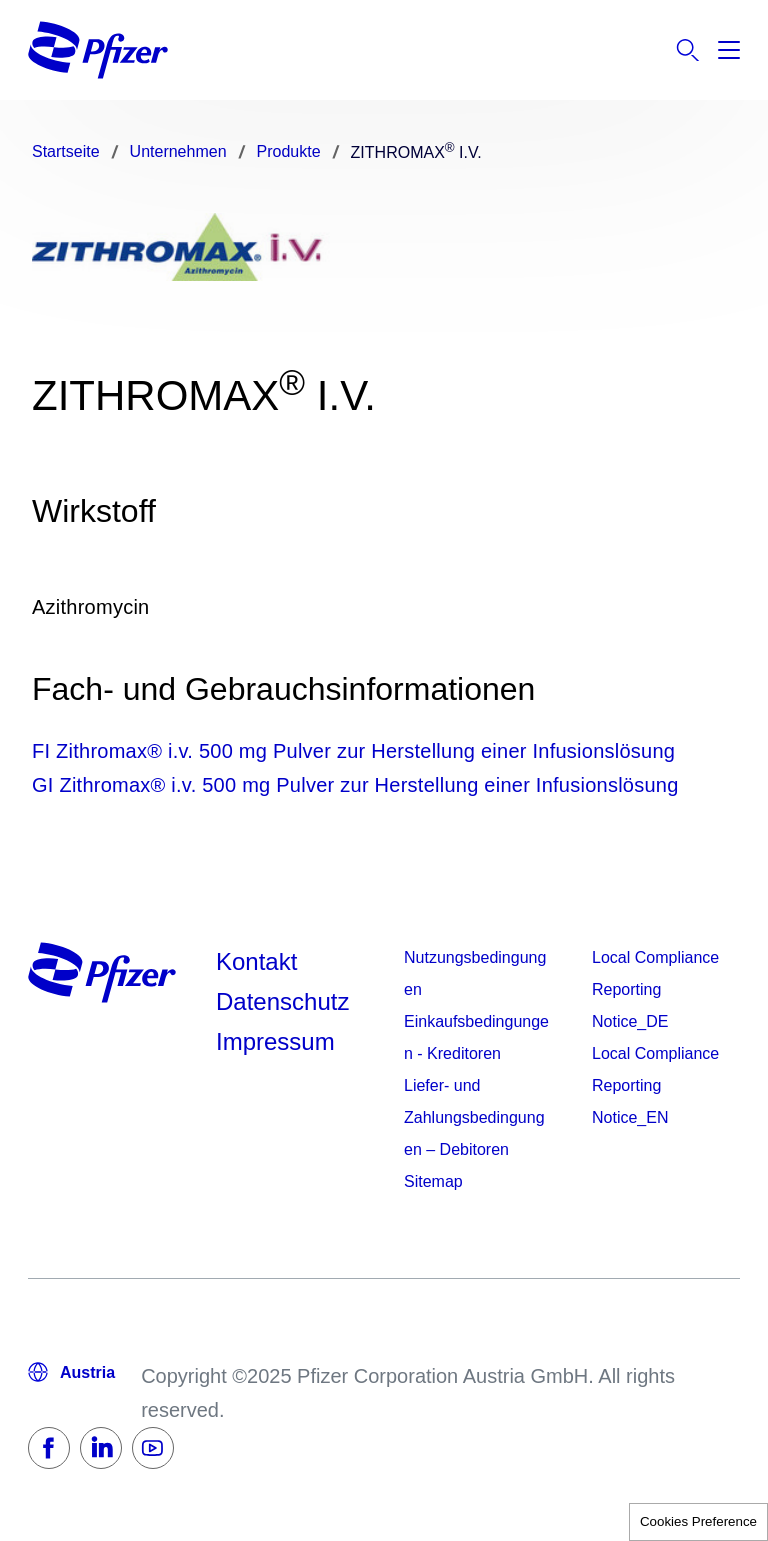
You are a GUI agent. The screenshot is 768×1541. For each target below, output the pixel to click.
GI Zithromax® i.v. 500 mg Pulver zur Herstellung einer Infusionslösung (355, 785)
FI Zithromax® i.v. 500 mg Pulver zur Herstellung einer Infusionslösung (353, 751)
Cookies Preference (698, 1521)
